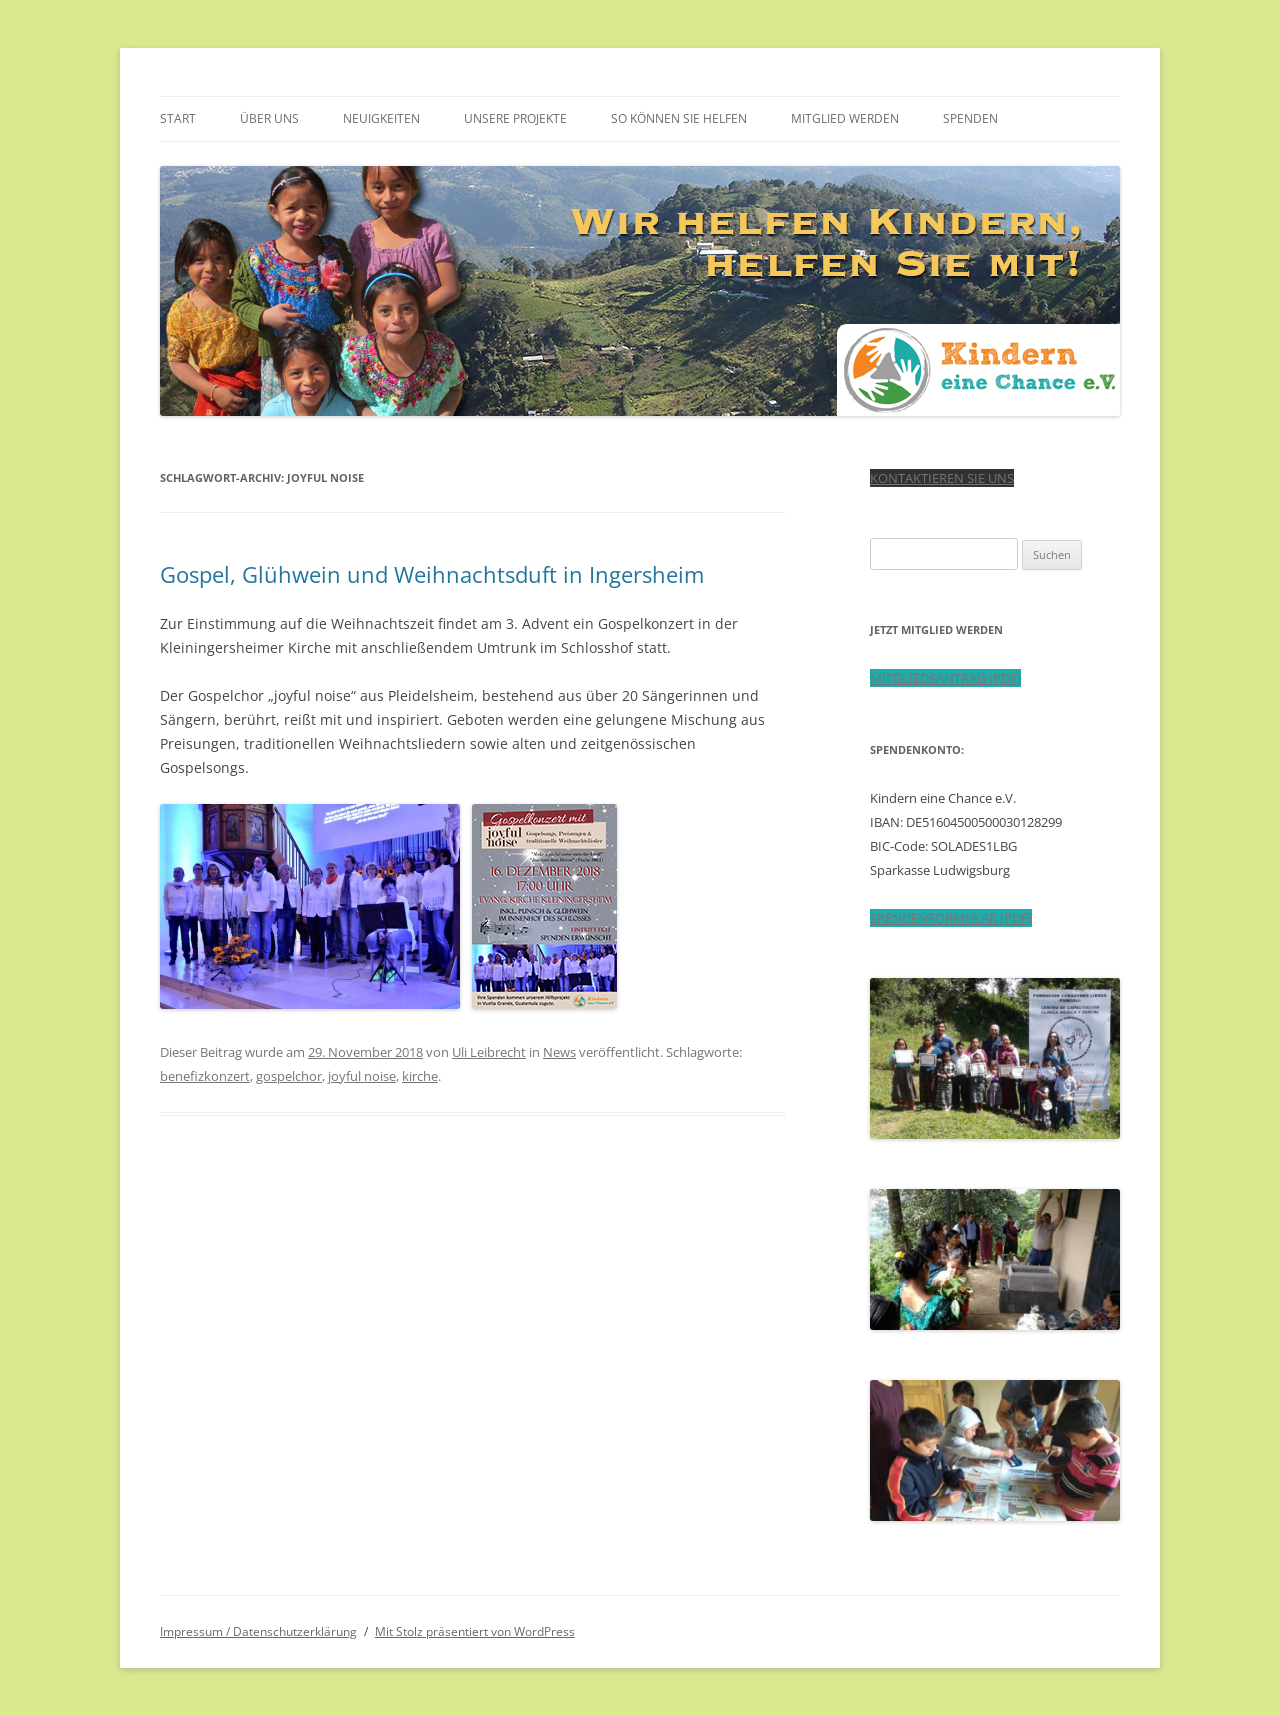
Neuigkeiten (381, 118)
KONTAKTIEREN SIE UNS (942, 478)
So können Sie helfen (679, 118)
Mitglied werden (845, 118)
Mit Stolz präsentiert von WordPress (475, 1631)
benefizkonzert (205, 1076)
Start (178, 118)
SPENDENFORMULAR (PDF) (951, 918)
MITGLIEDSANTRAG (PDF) (945, 678)
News (559, 1052)
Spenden (970, 118)
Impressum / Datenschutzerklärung (258, 1631)
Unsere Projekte (515, 118)
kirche (420, 1076)
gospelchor (289, 1076)
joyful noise (362, 1076)
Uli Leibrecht (489, 1052)
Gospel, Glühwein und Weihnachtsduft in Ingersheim (432, 574)
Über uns (269, 118)
